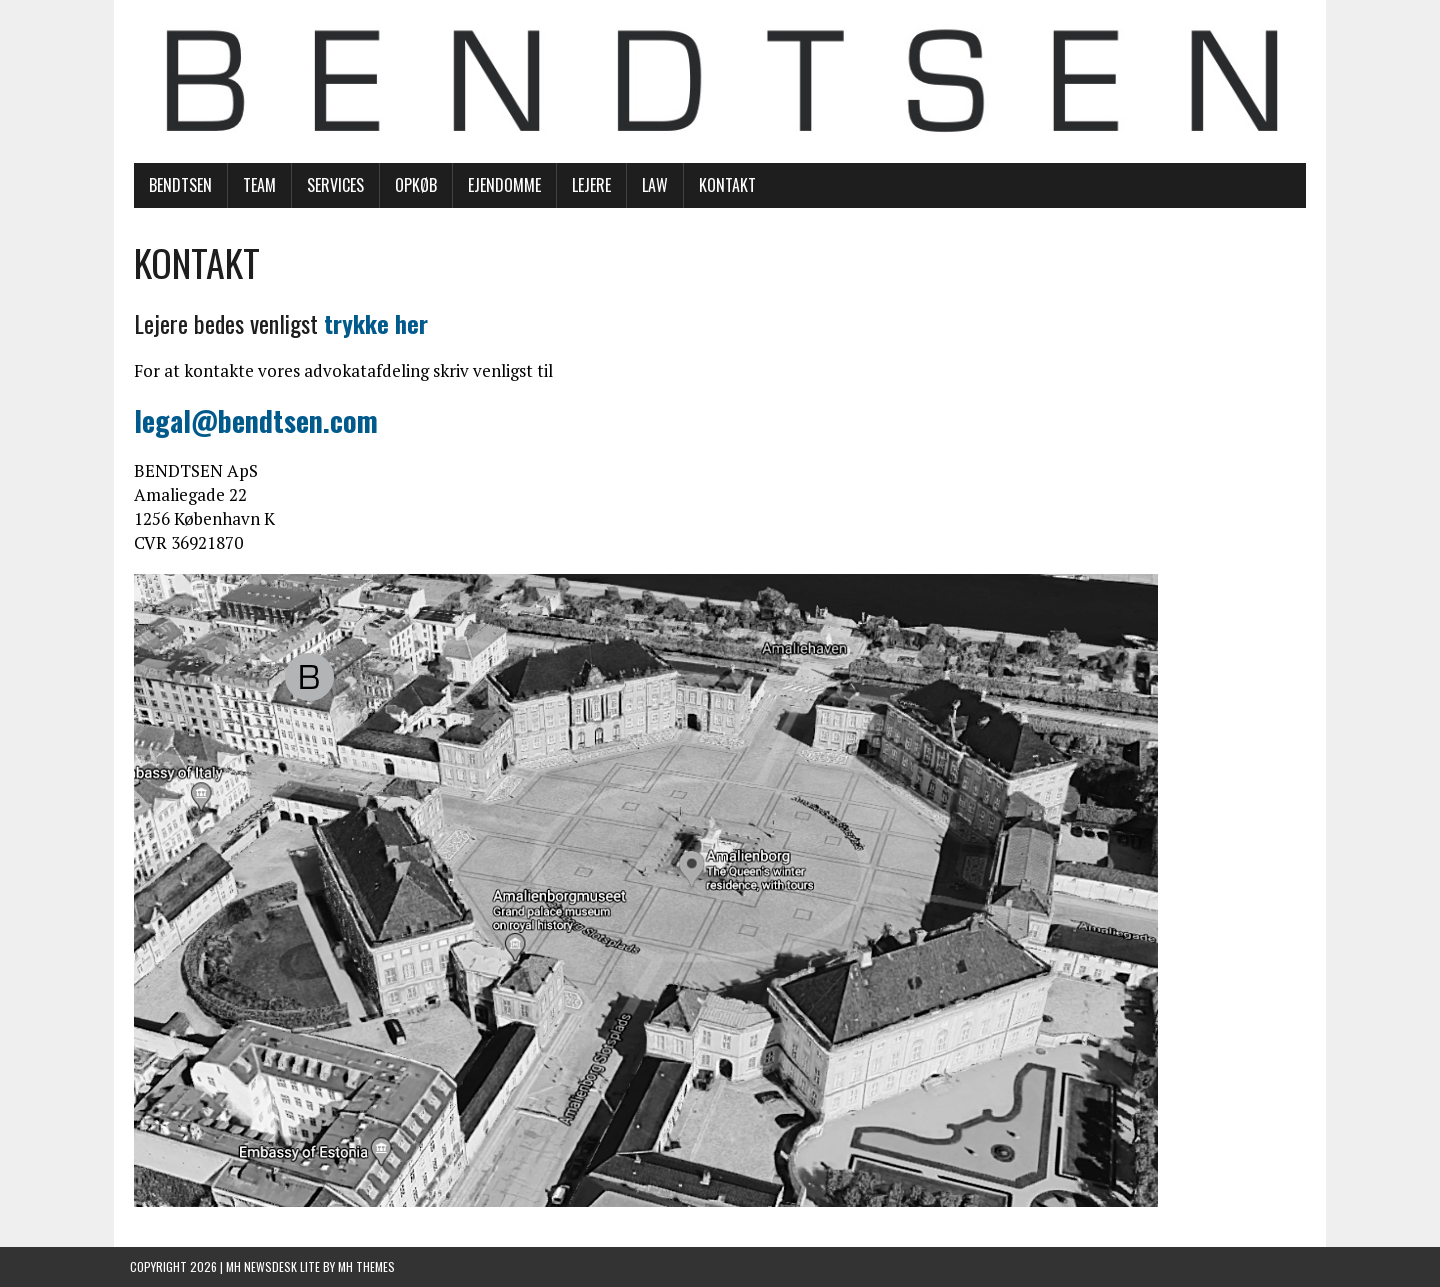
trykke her (372, 324)
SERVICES (331, 186)
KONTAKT (723, 186)
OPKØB (412, 186)
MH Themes (366, 1267)
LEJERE (587, 186)
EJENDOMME (500, 186)
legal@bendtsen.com (252, 421)
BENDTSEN (176, 186)
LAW (651, 186)
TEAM (255, 186)
